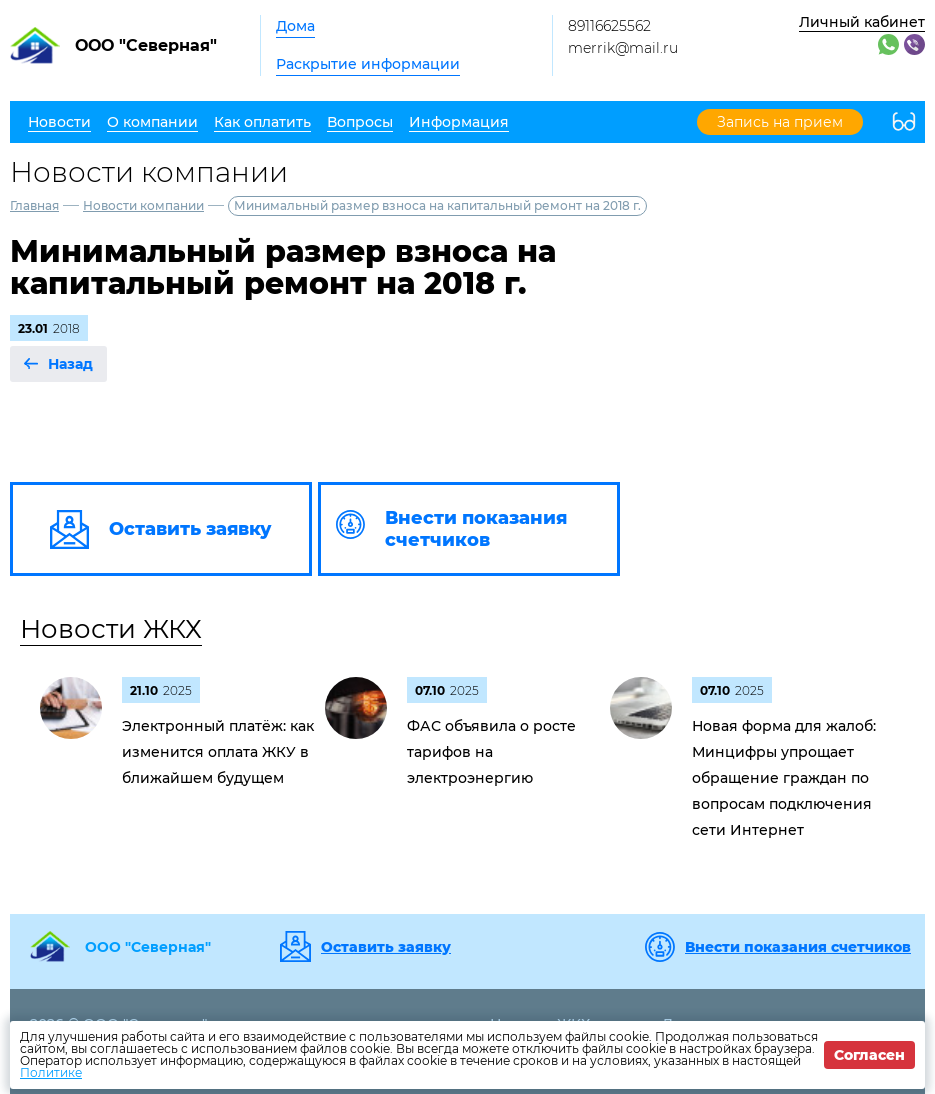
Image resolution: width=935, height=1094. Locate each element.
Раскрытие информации (368, 64)
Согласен (869, 1055)
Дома (295, 26)
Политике (51, 1072)
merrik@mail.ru (623, 48)
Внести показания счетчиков (798, 947)
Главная (34, 205)
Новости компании (143, 205)
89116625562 (609, 26)
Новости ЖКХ (111, 629)
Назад (70, 364)
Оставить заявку (386, 947)
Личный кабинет (862, 22)
